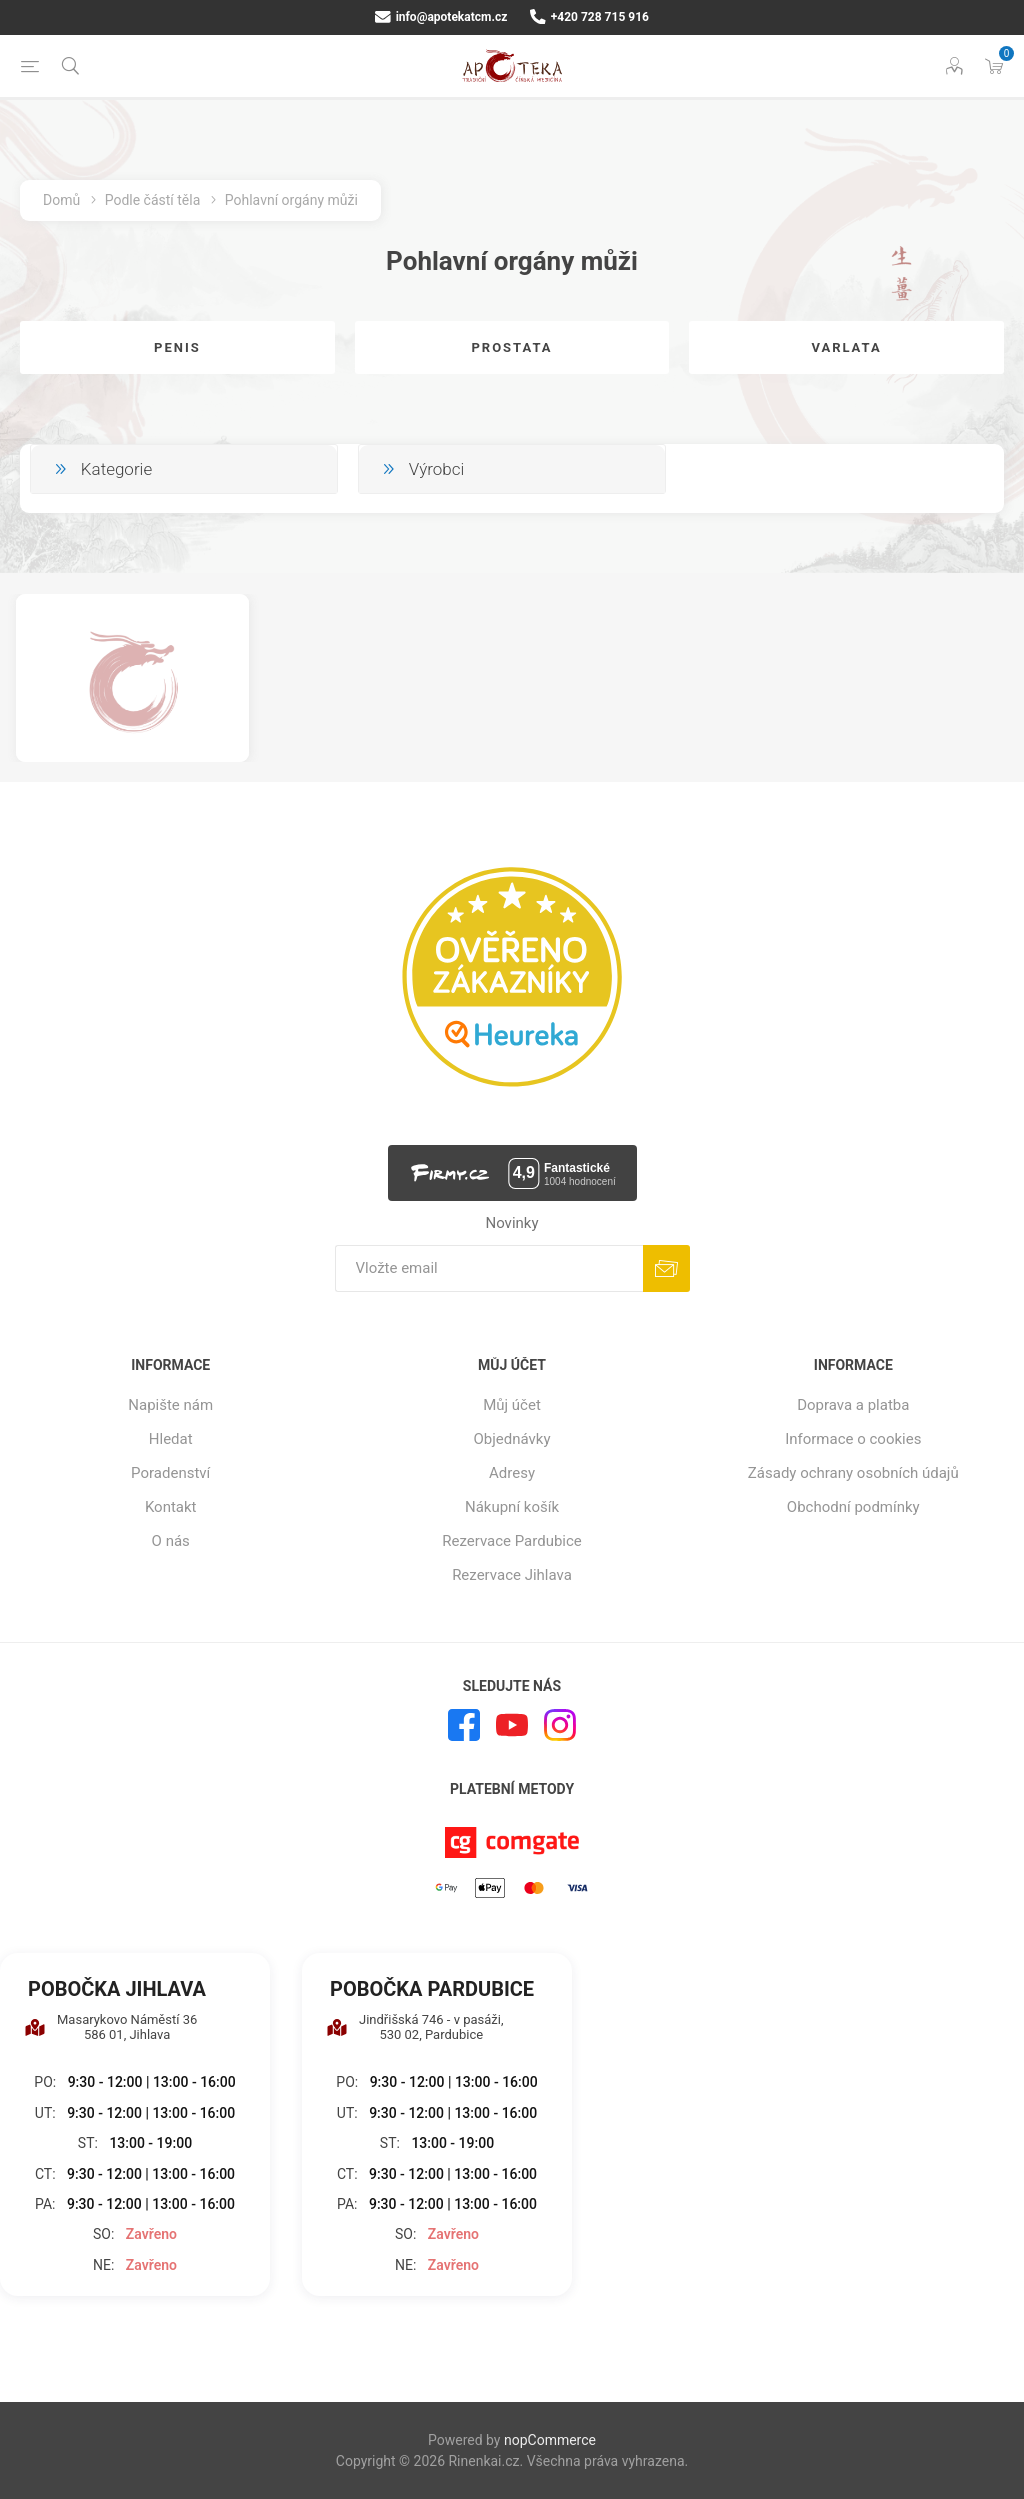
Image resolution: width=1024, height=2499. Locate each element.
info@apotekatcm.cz (441, 17)
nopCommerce (550, 2440)
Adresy (512, 1473)
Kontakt (171, 1507)
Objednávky (511, 1439)
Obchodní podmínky (853, 1507)
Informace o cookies (853, 1439)
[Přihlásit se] (489, 1268)
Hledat (171, 1439)
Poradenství (170, 1473)
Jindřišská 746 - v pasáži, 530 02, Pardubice (415, 2027)
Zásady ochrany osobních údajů (853, 1473)
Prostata (511, 347)
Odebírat (666, 1268)
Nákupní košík (512, 1507)
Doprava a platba (853, 1405)
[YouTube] (512, 1725)
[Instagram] (560, 1725)
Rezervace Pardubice (512, 1541)
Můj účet (512, 1405)
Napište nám (170, 1405)
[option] (132, 677)
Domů (61, 200)
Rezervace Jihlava (512, 1575)
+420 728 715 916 (589, 17)
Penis (177, 347)
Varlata (846, 347)
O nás (171, 1541)
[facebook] (464, 1725)
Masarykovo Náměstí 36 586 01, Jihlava (110, 2027)
